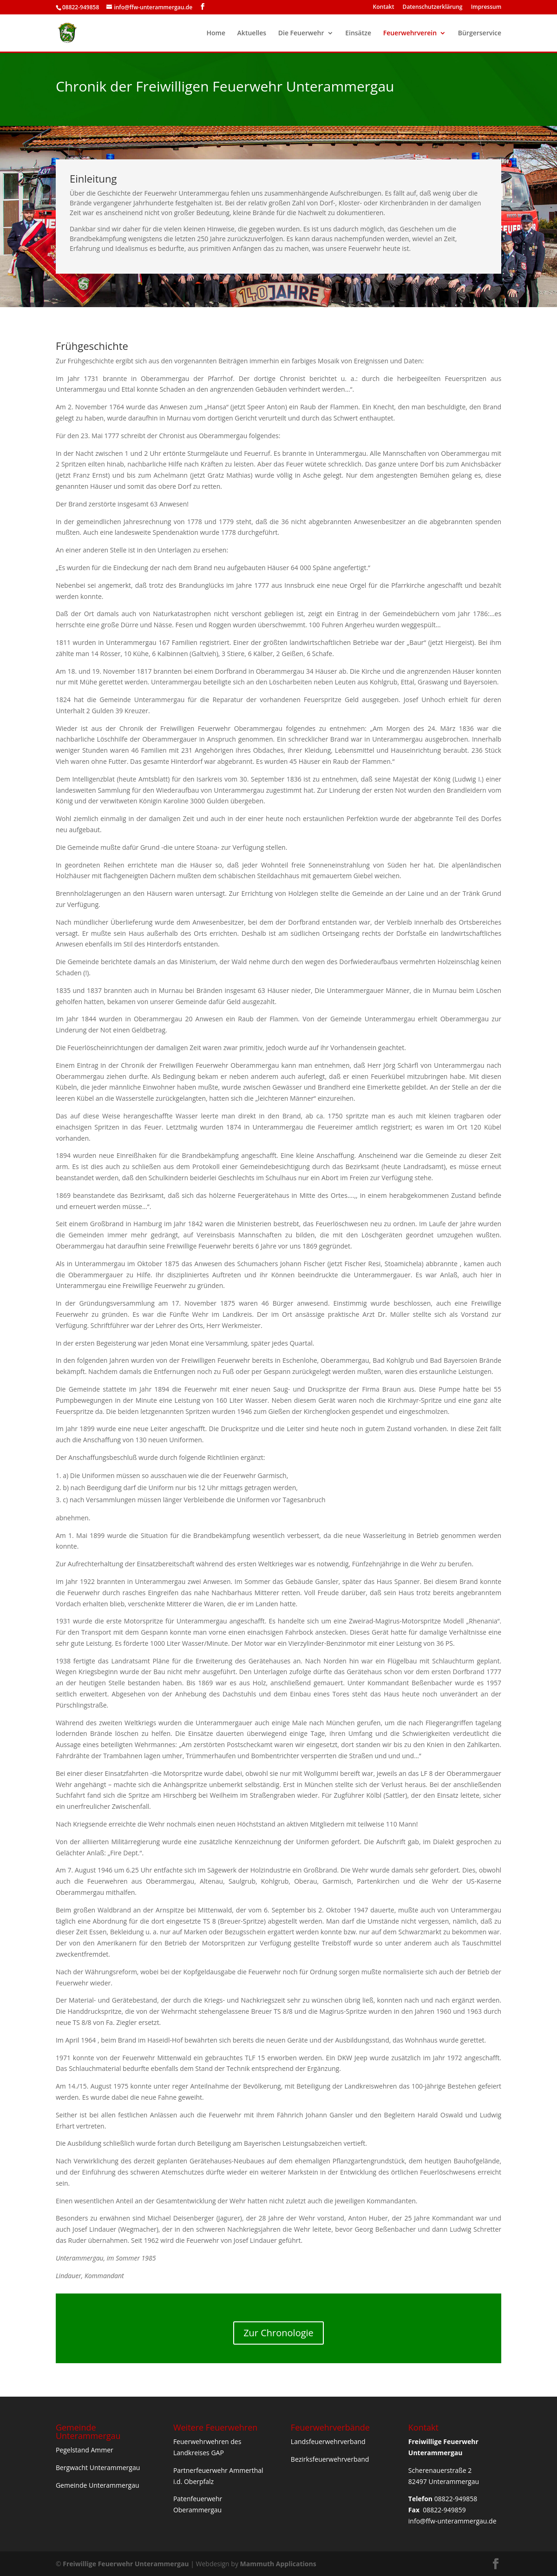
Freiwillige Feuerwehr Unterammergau (126, 2563)
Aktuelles (251, 33)
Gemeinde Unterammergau (97, 2485)
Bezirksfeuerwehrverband (330, 2459)
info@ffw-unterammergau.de (452, 2521)
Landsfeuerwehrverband (328, 2441)
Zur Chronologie (278, 2332)
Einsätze (358, 33)
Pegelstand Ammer (84, 2449)
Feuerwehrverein (410, 33)
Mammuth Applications (278, 2563)
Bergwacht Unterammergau (98, 2467)
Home (215, 33)
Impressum (486, 7)
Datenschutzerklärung (433, 7)
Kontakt (383, 7)
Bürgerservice (479, 33)
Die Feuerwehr (301, 33)
